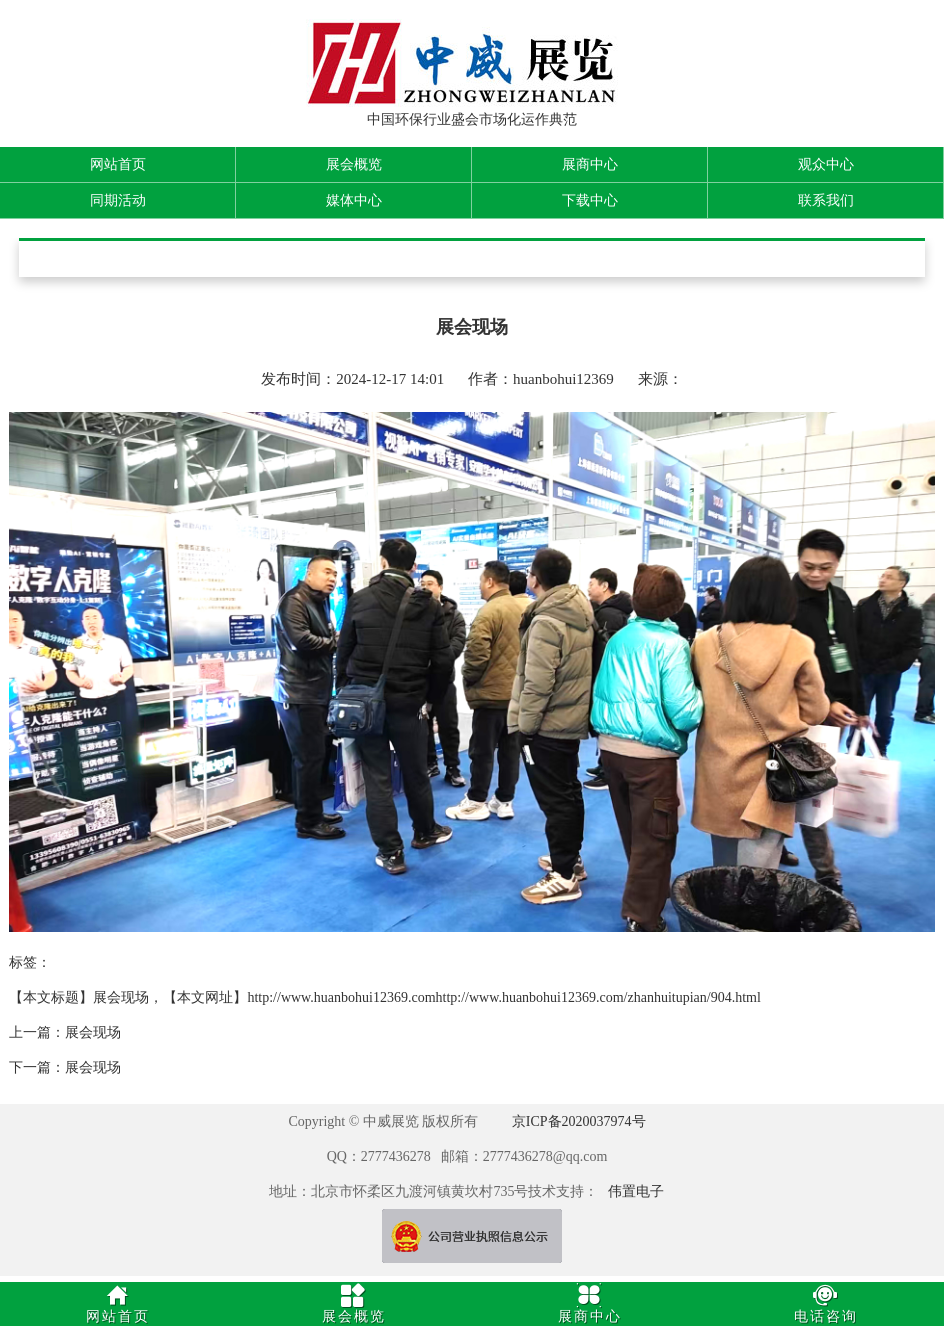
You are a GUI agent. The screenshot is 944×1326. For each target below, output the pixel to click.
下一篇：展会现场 (65, 1067)
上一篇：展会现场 (65, 1032)
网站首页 (118, 164)
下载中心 (590, 200)
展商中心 (590, 164)
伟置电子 (636, 1191)
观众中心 (826, 164)
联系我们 (826, 200)
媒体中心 (354, 200)
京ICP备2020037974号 (579, 1121)
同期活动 (118, 200)
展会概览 (354, 164)
